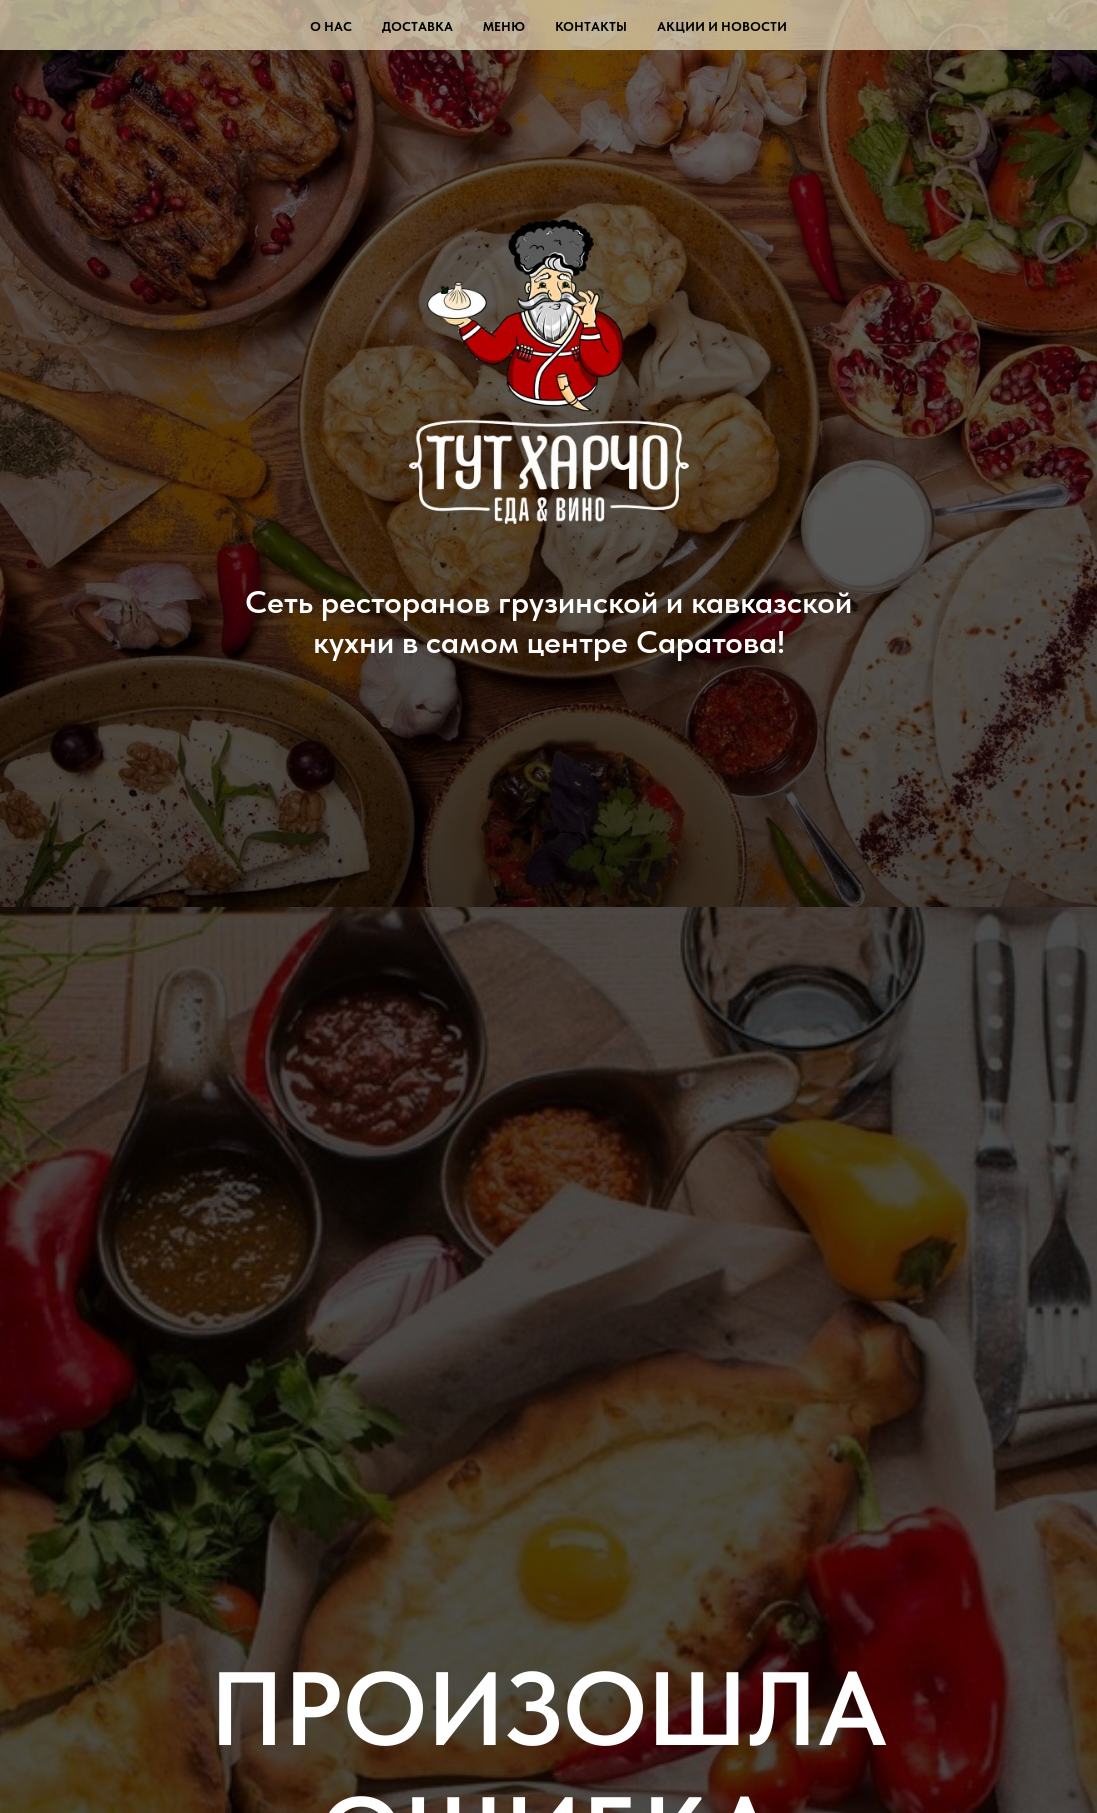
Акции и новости (722, 26)
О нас (331, 26)
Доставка (417, 26)
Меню (504, 26)
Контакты (591, 26)
